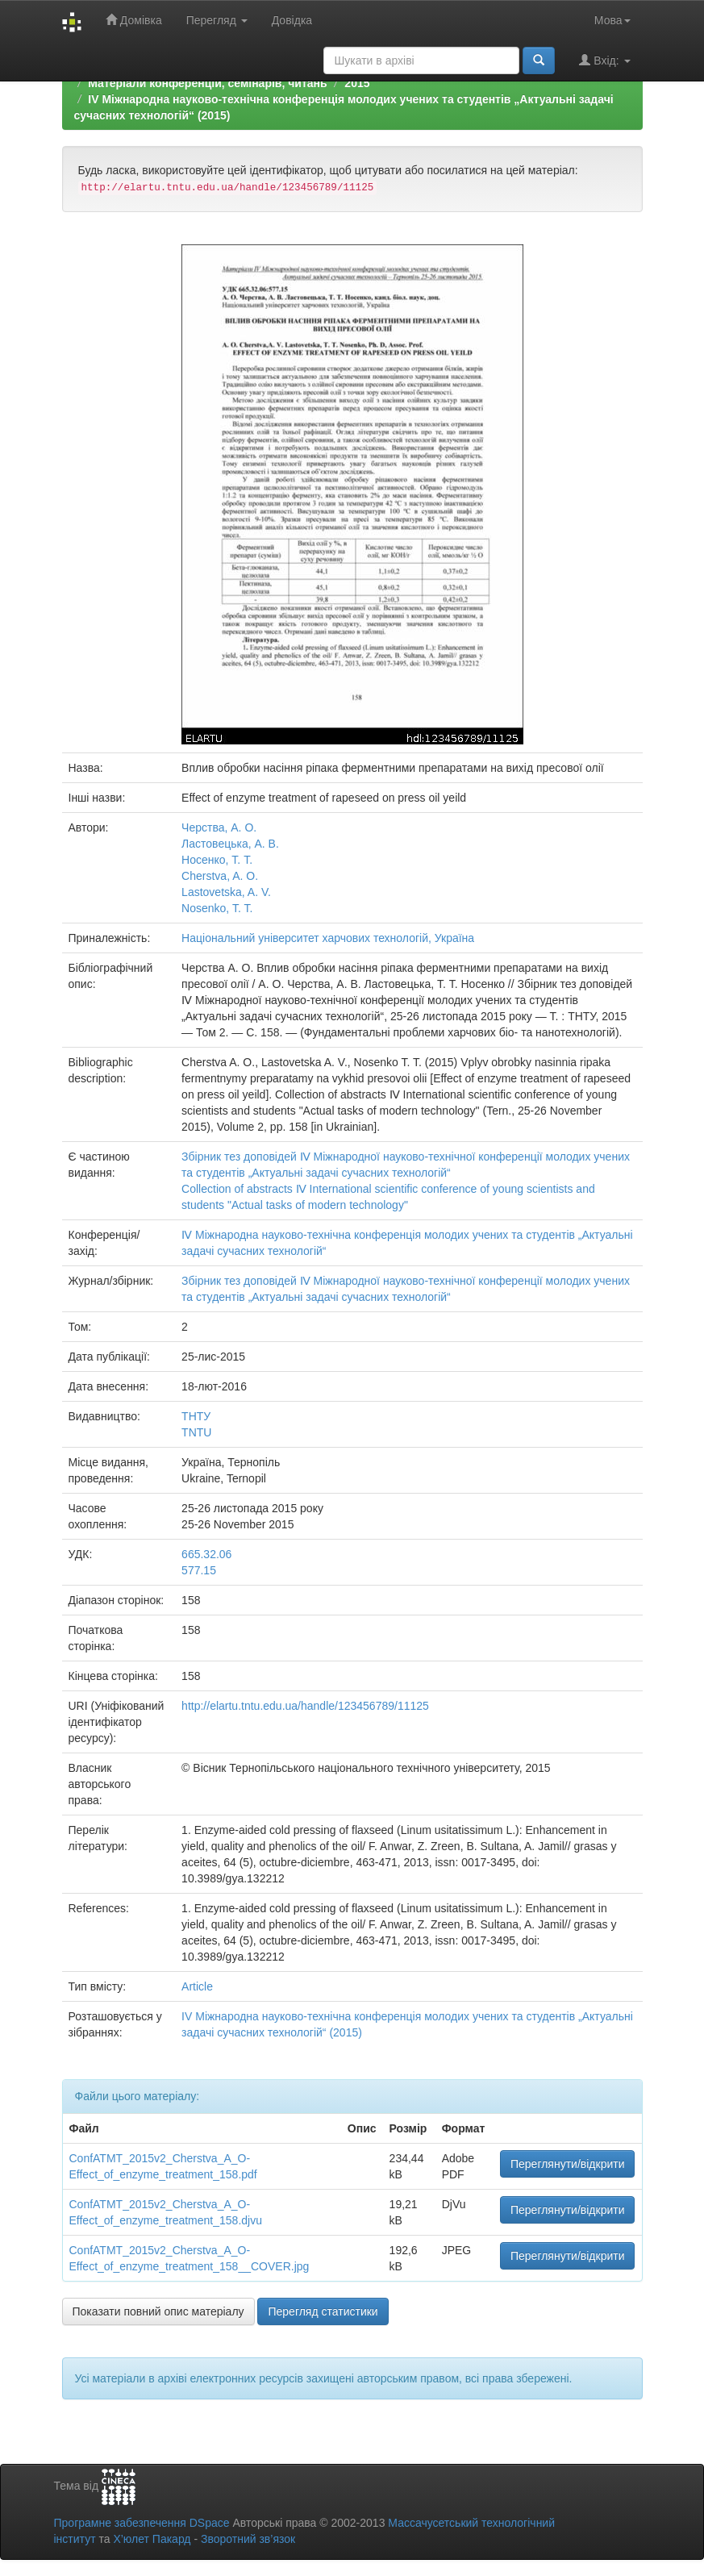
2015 (356, 83)
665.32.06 (206, 1554)
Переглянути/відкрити (567, 2163)
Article (197, 1986)
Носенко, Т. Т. (216, 859)
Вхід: (604, 60)
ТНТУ (195, 1416)
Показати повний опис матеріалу (158, 2311)
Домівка (134, 20)
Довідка (292, 20)
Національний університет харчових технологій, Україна (327, 938)
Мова (612, 20)
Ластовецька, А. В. (230, 843)
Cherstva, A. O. (219, 875)
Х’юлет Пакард (151, 2538)
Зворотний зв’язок (248, 2538)
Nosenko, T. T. (216, 908)
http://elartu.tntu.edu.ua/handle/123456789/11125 (305, 1705)
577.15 (198, 1570)
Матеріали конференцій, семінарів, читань (207, 83)
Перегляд (217, 20)
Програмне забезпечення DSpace (142, 2522)
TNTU (196, 1432)
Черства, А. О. (218, 827)
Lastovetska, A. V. (226, 892)
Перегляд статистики (322, 2311)
